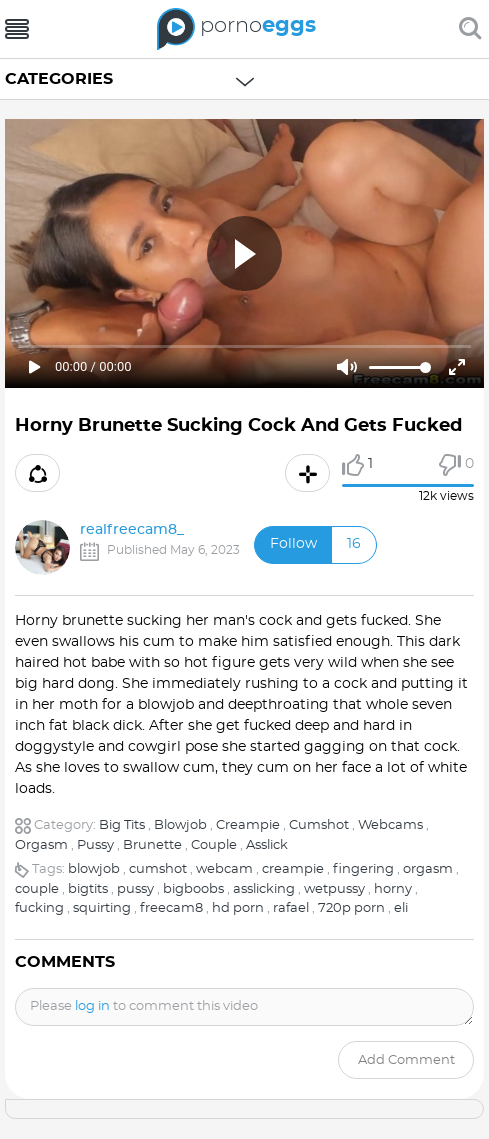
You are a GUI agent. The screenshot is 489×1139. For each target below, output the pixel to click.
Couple (214, 845)
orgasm (428, 869)
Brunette (152, 845)
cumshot (158, 869)
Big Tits (122, 825)
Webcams (390, 825)
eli (401, 908)
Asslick (267, 845)
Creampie (248, 825)
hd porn (238, 908)
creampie (293, 869)
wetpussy (334, 889)
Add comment (406, 1060)
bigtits (88, 889)
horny (393, 889)
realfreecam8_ (132, 530)
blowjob (94, 869)
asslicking (264, 889)
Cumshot (319, 825)
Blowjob (180, 825)
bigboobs (193, 889)
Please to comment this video (144, 1006)
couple (37, 889)
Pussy (95, 845)
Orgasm (41, 845)
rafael (291, 908)
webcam (224, 869)
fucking (39, 908)
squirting (102, 908)
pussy (135, 889)
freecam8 (171, 908)
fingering (363, 869)
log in (92, 1006)
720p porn (351, 908)
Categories (59, 79)
